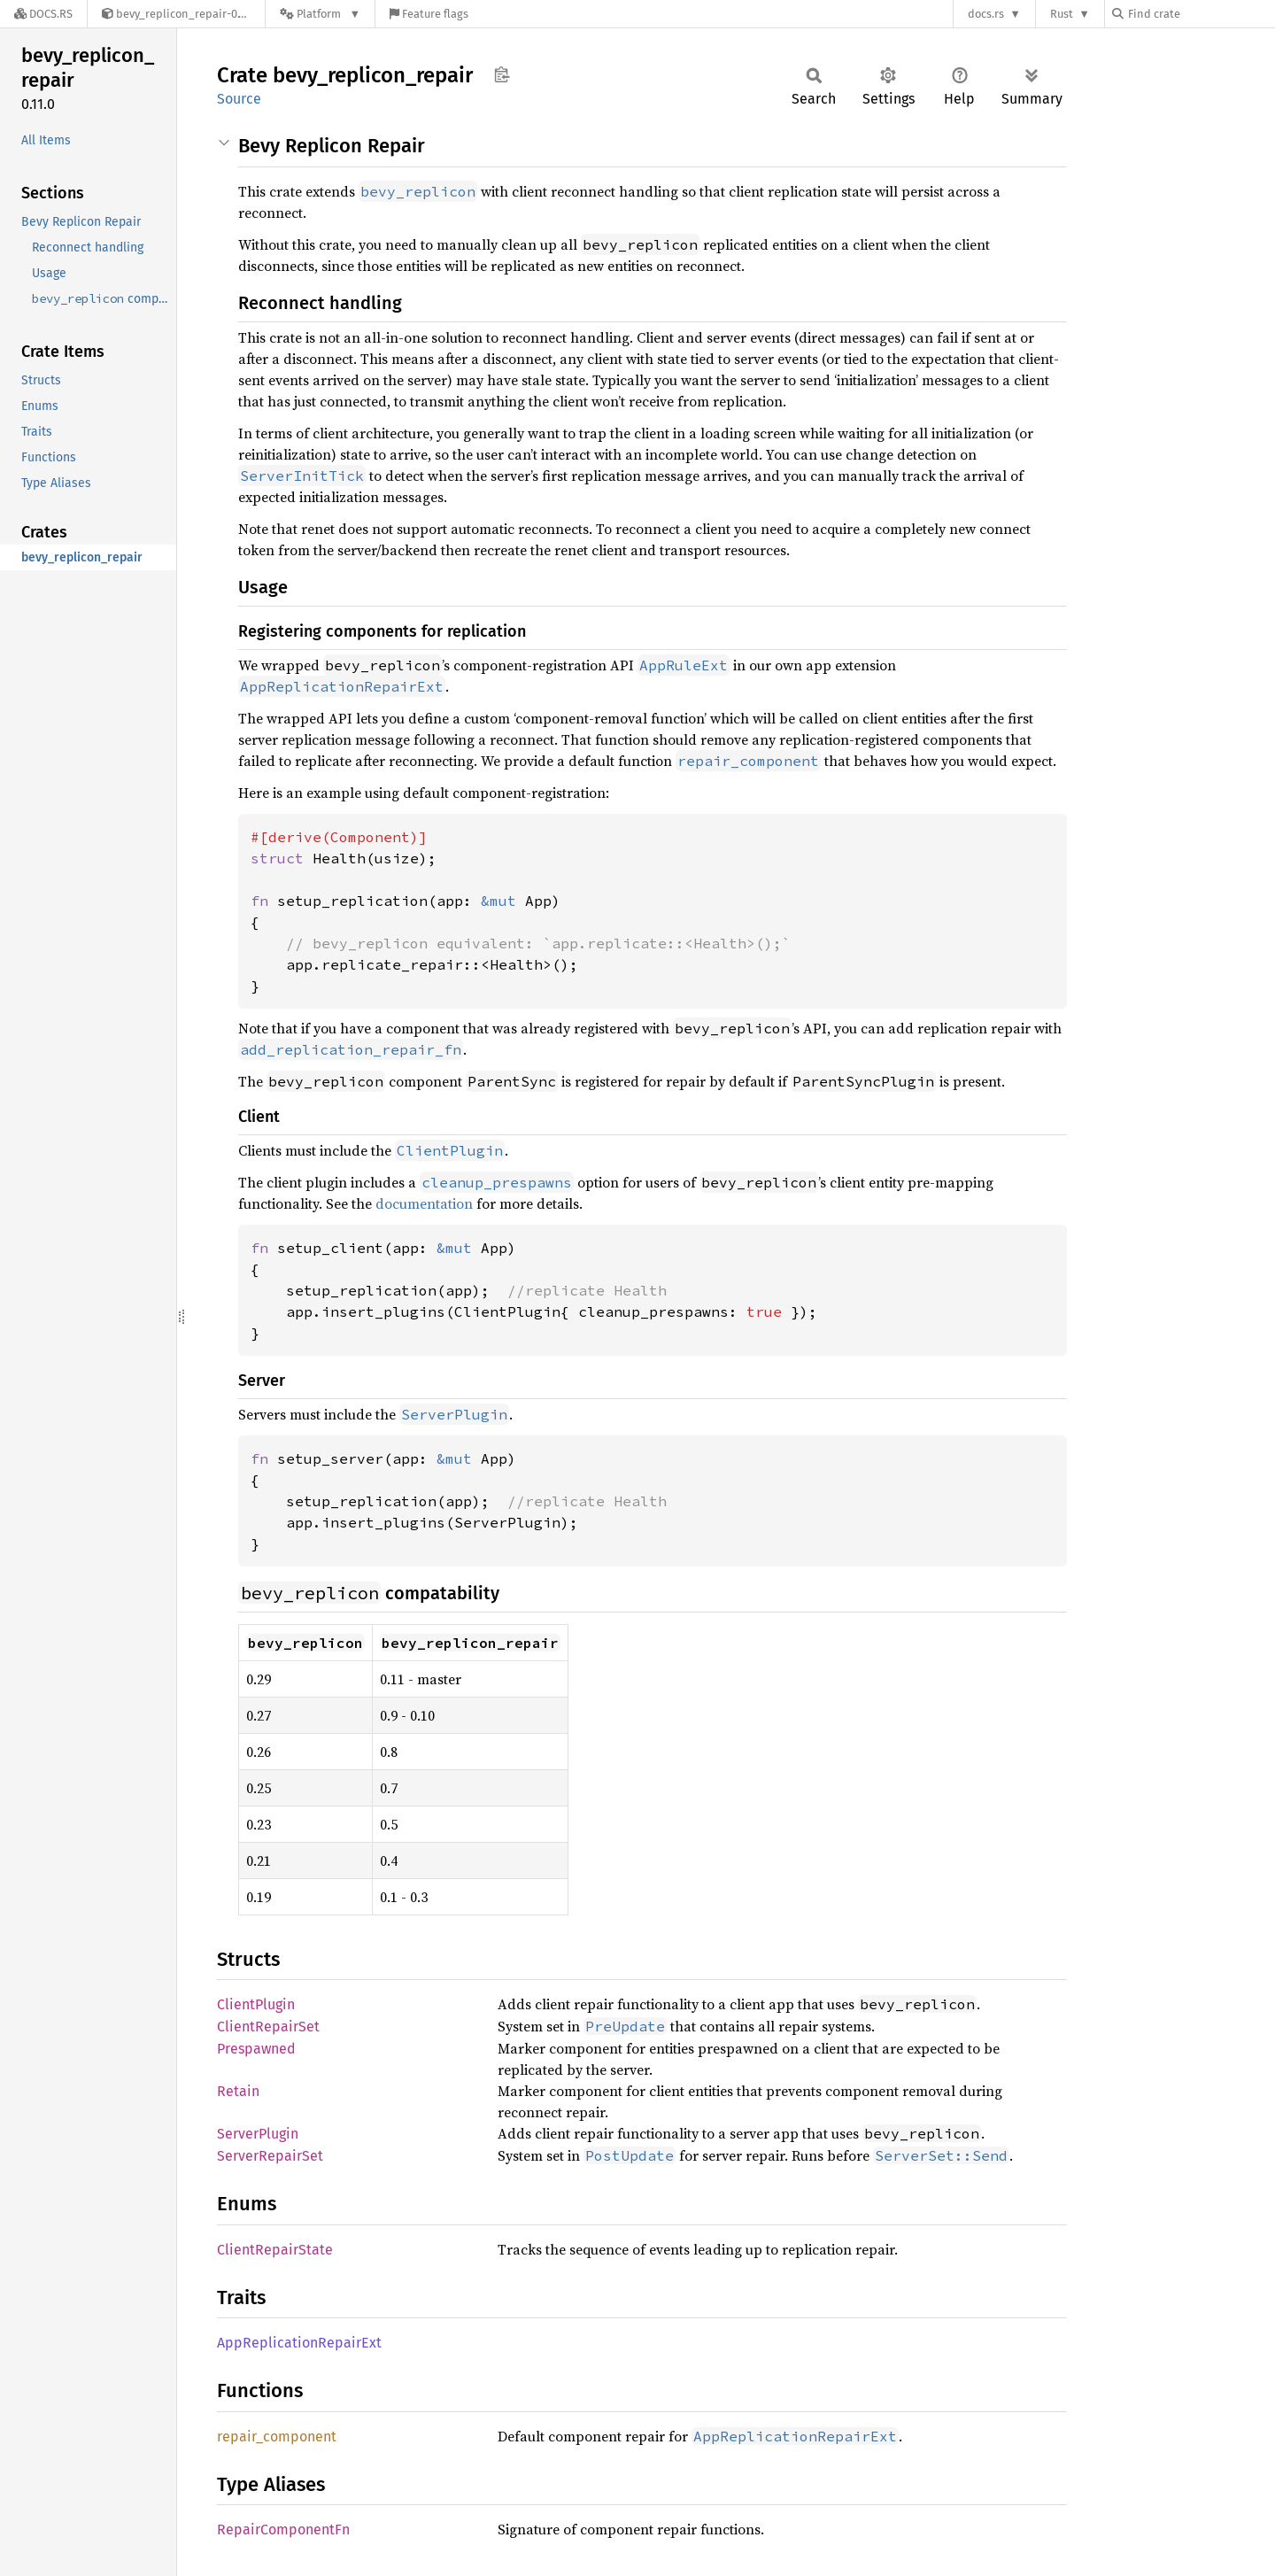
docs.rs (986, 13)
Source (239, 98)
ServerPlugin (257, 2133)
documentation (424, 1203)
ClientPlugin (256, 2004)
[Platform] (320, 13)
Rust (1061, 13)
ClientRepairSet (268, 2026)
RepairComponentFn (283, 2529)
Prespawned (256, 2048)
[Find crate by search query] (1200, 13)
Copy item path (501, 74)
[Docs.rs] (43, 13)
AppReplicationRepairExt (299, 2342)
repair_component (276, 2436)
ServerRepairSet (270, 2155)
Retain (238, 2091)
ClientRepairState (275, 2249)
